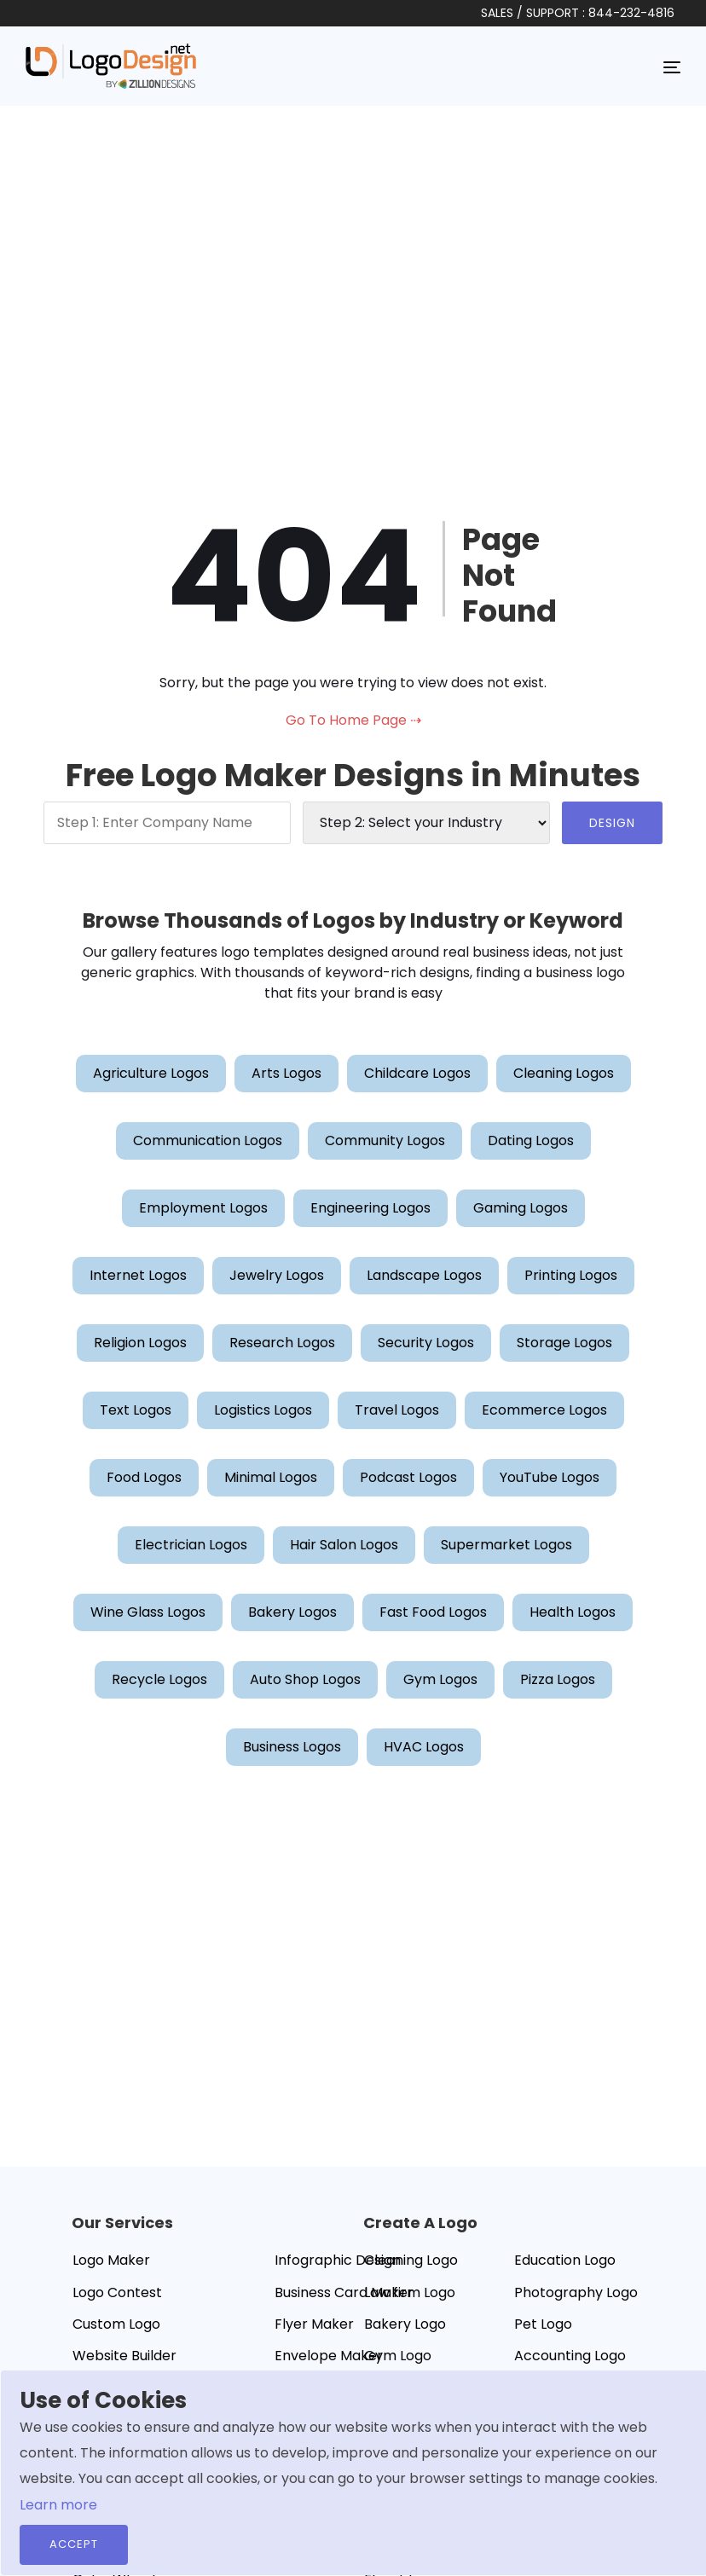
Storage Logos (564, 1342)
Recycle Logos (159, 1679)
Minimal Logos (270, 1477)
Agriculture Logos (151, 1073)
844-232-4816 (631, 12)
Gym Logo (397, 2355)
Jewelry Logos (276, 1275)
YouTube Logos (549, 1477)
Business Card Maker (344, 2292)
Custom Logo (116, 2324)
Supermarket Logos (506, 1544)
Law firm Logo (409, 2292)
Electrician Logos (191, 1544)
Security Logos (426, 1342)
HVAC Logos (424, 1747)
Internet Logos (138, 1275)
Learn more (58, 2505)
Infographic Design (338, 2260)
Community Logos (385, 1140)
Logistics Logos (263, 1410)
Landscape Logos (424, 1275)
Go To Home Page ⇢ (353, 720)
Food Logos (144, 1477)
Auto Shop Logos (305, 1679)
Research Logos (282, 1342)
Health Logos (573, 1612)
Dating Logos (531, 1140)
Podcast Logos (408, 1477)
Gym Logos (440, 1679)
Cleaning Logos (563, 1073)
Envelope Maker (329, 2355)
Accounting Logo (570, 2355)
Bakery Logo (405, 2324)
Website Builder (124, 2355)
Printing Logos (570, 1275)
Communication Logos (207, 1140)
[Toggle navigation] (671, 66)
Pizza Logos (557, 1679)
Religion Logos (140, 1342)
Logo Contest (117, 2292)
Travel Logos (397, 1410)
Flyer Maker (314, 2324)
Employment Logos (203, 1208)
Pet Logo (543, 2324)
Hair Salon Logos (344, 1544)
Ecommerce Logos (544, 1410)
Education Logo (565, 2260)
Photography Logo (576, 2292)
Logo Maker (111, 2260)
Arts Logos (286, 1073)
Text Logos (135, 1410)
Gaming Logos (520, 1208)
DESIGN (612, 822)
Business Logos (292, 1747)
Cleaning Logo (411, 2260)
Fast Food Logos (433, 1612)
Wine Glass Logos (147, 1612)
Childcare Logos (417, 1073)
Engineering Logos (370, 1208)
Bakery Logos (292, 1612)
